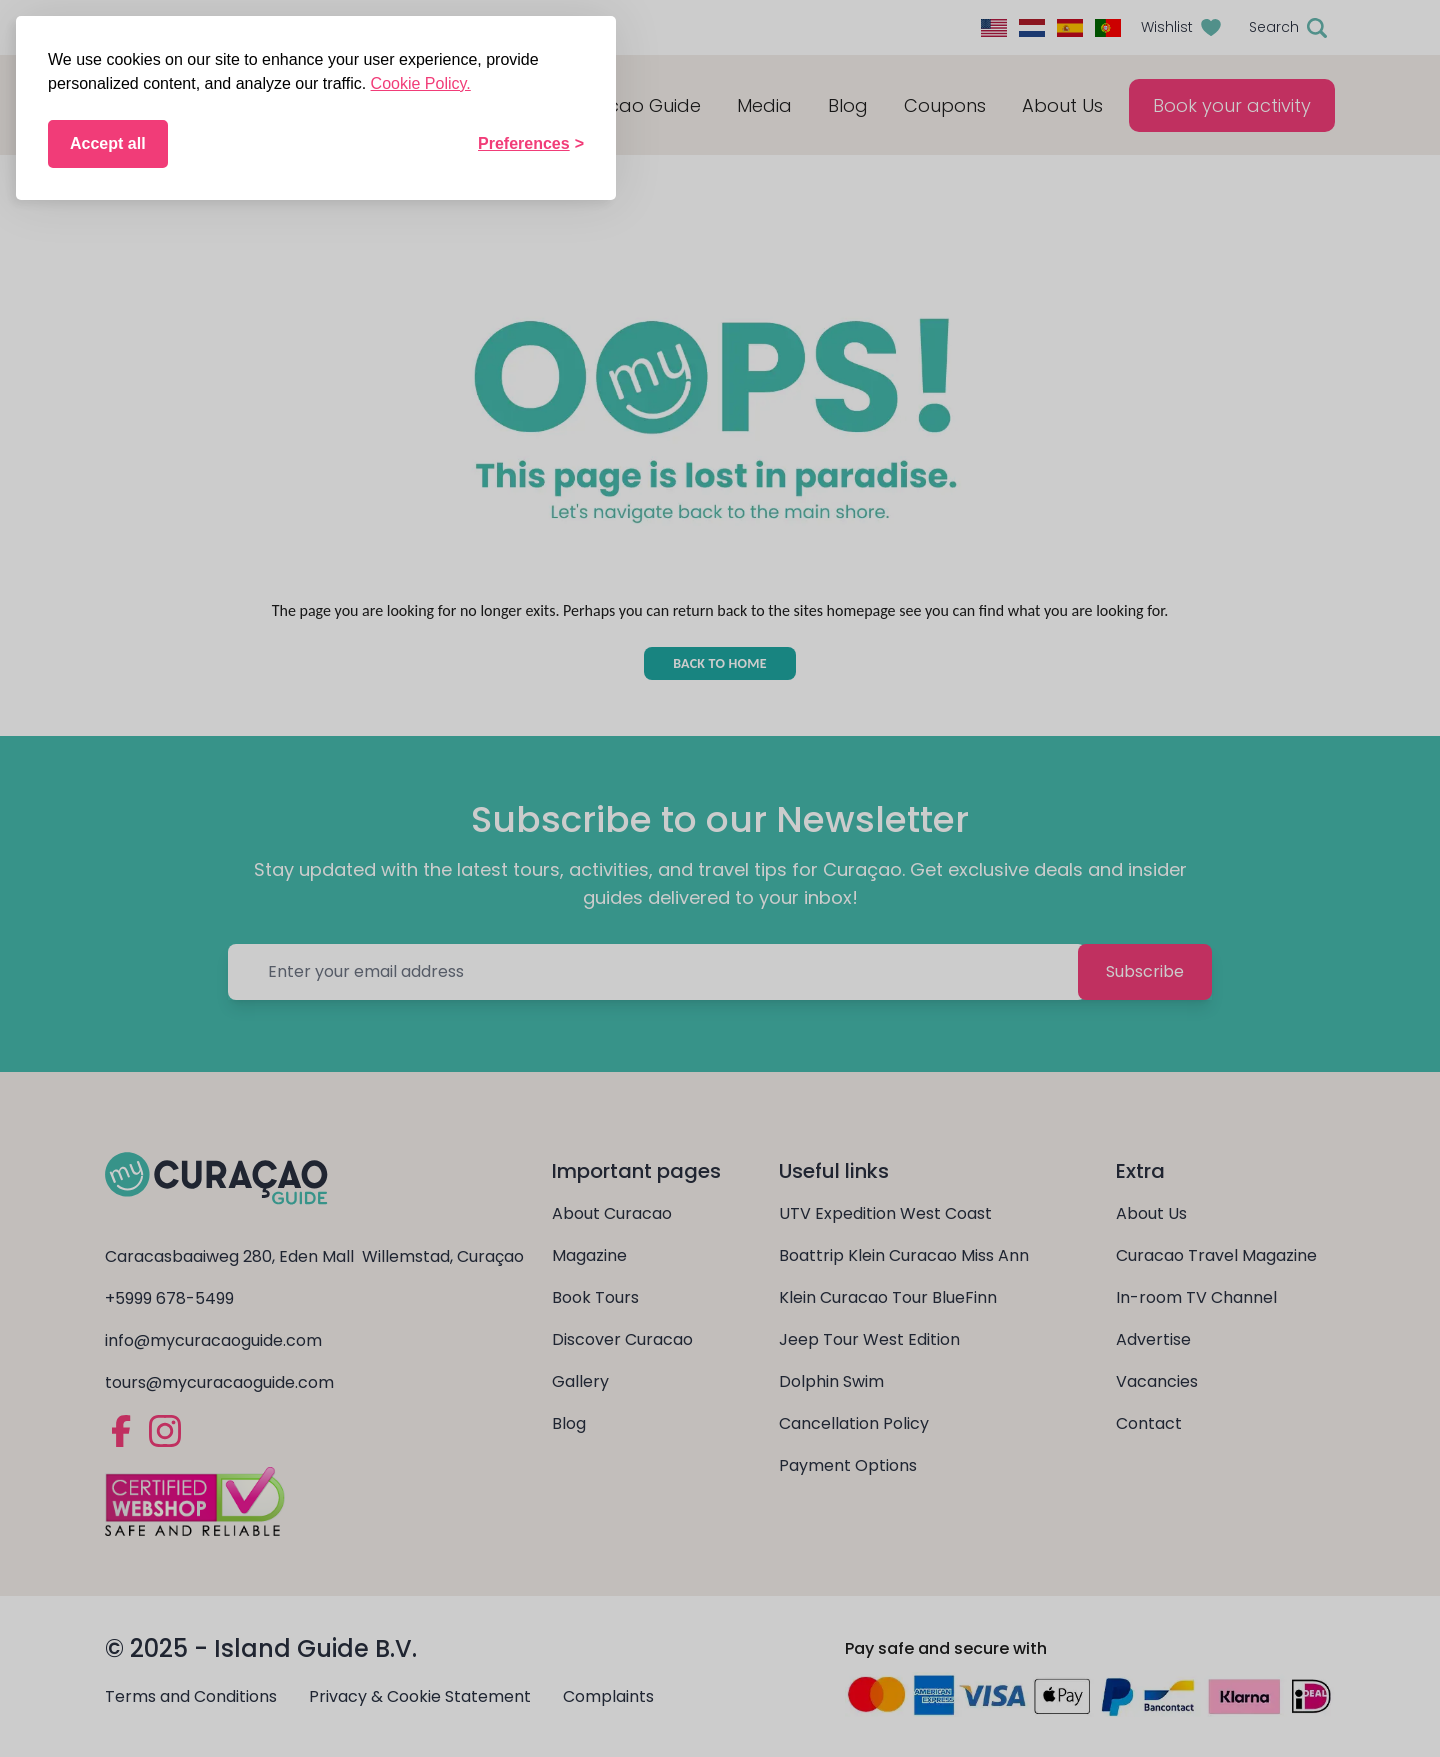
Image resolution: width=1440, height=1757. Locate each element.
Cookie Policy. (421, 83)
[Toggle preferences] (531, 144)
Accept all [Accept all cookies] (108, 143)
